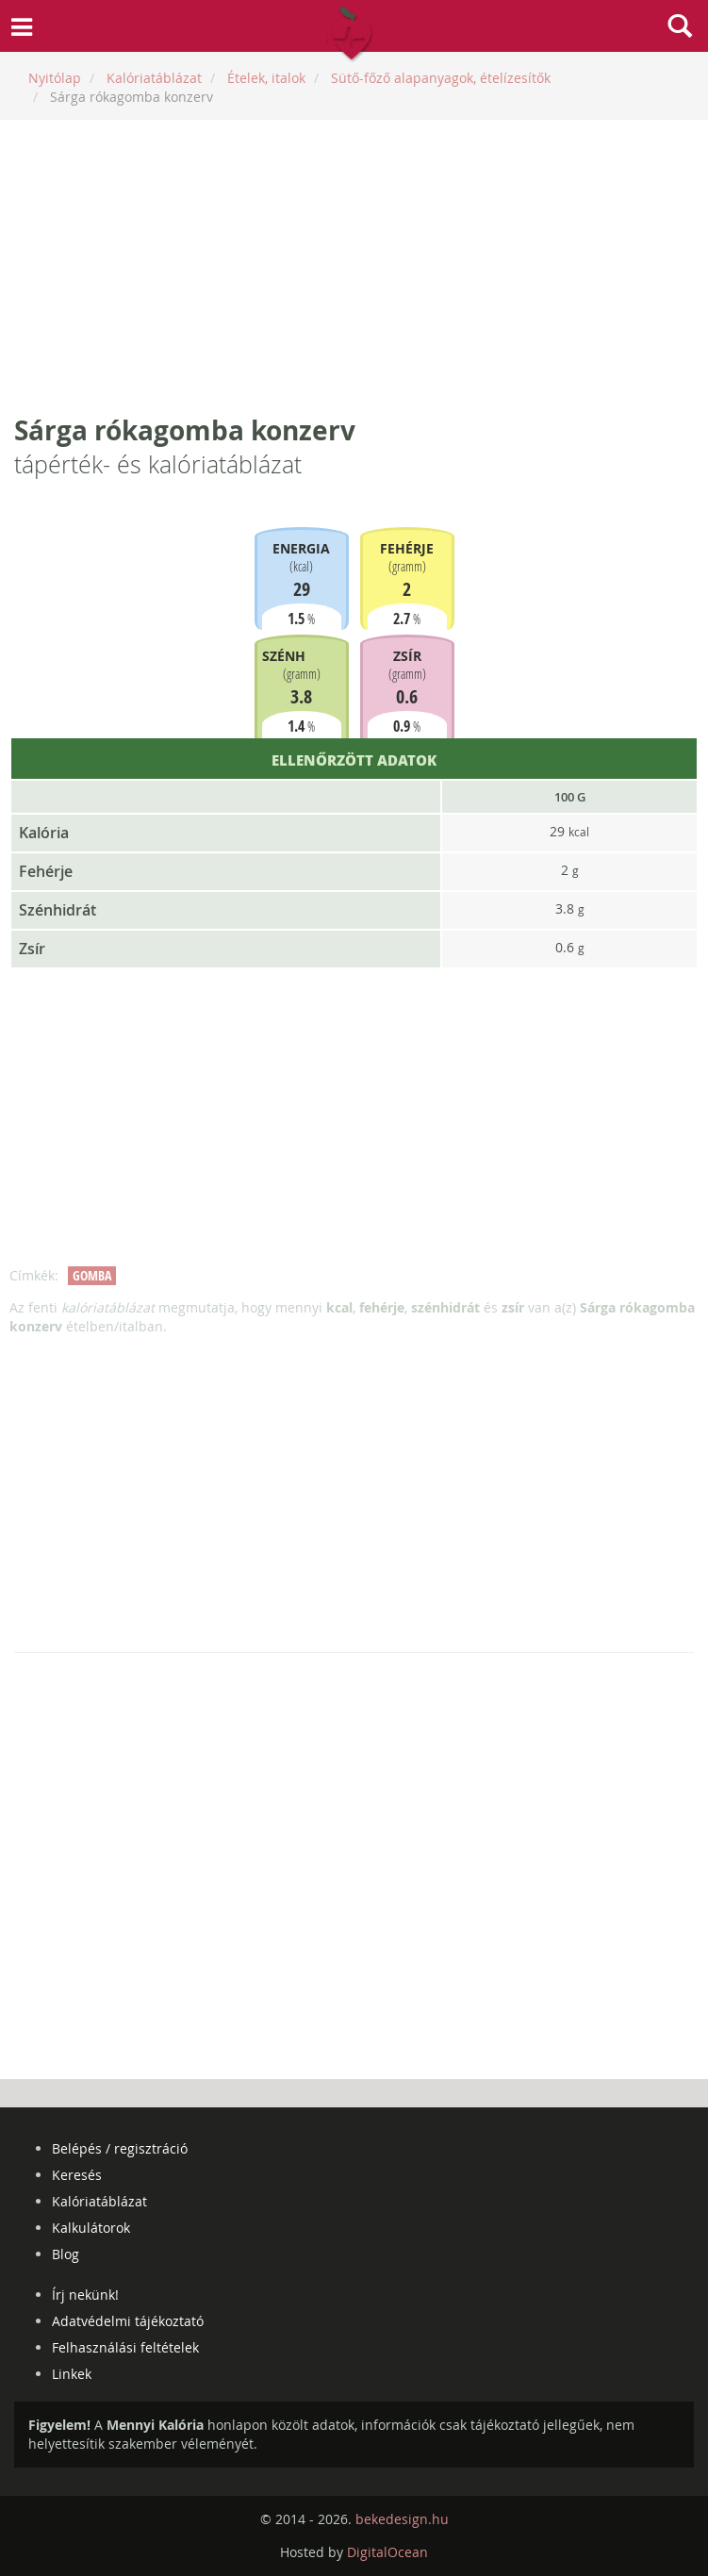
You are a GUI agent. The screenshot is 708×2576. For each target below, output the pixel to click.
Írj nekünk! (85, 2295)
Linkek (71, 2374)
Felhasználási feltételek (125, 2347)
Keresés (77, 2175)
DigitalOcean (387, 2552)
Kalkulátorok (91, 2228)
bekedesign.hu (402, 2519)
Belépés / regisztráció (120, 2148)
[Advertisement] (354, 266)
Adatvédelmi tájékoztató (128, 2321)
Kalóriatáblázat (99, 2201)
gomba (92, 1275)
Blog (65, 2254)
